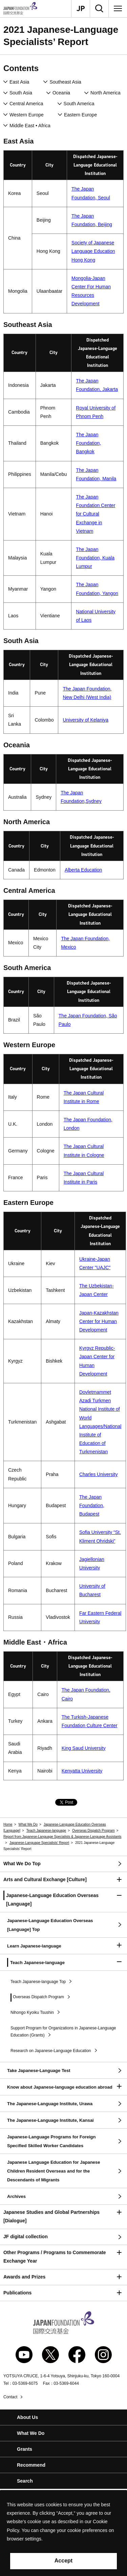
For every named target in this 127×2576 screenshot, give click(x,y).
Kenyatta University (82, 1771)
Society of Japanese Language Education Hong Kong (93, 251)
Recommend (31, 2465)
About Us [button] (27, 2417)
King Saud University (84, 1748)
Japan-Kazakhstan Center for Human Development (99, 1321)
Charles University (98, 1474)
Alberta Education (83, 870)
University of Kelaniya (85, 720)
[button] (63, 1880)
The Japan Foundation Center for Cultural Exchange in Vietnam (95, 514)
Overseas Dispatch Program (93, 1830)
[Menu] (118, 8)
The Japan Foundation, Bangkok (88, 443)
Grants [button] (24, 2449)
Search (25, 2481)
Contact (10, 2397)
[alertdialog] (63, 2533)
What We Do (28, 1824)
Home (8, 1824)
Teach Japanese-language (46, 1830)
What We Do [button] (30, 2433)
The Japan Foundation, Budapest (91, 1505)
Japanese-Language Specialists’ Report (39, 1843)
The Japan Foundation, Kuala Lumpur (95, 558)
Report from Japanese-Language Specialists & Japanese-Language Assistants (62, 1837)
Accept (63, 2560)
